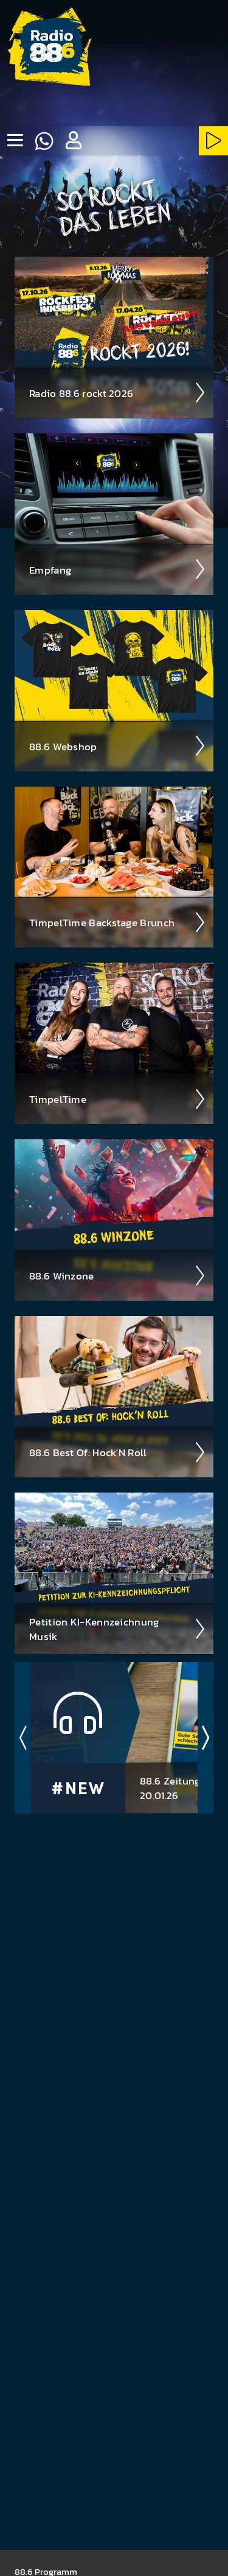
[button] (73, 140)
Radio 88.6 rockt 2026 (117, 392)
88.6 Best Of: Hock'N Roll (117, 1452)
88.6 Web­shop (117, 746)
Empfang (117, 569)
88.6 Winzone (117, 1275)
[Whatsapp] (43, 140)
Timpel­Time (117, 1099)
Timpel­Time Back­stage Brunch (117, 922)
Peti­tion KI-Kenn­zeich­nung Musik (117, 1629)
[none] (14, 140)
